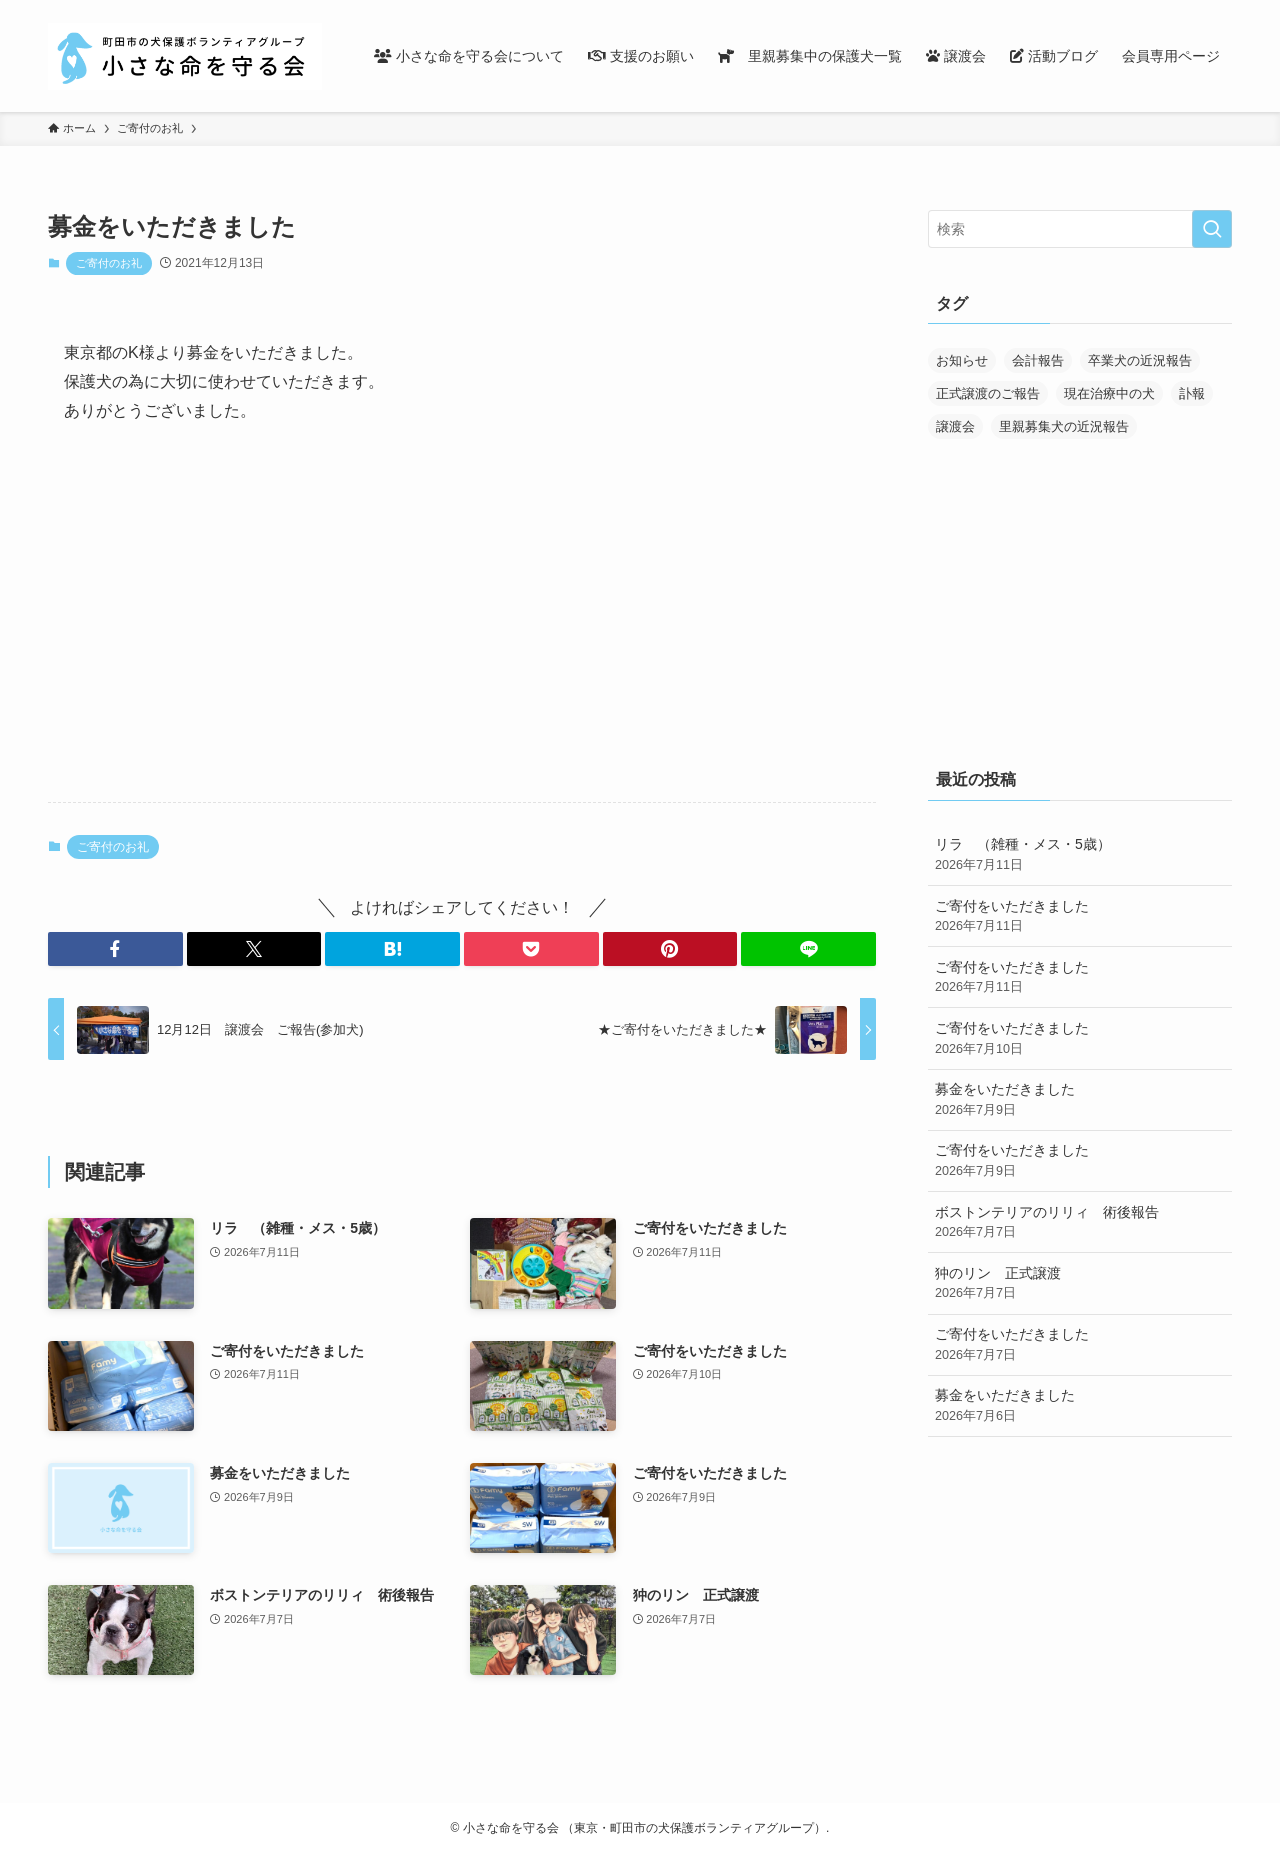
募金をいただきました (1080, 1100)
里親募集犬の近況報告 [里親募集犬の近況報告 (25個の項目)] (1064, 426)
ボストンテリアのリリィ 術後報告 (1080, 1223)
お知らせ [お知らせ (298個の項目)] (962, 360)
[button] (115, 949)
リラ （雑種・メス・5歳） (1080, 855)
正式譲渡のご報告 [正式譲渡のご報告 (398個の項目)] (988, 393)
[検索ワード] (1080, 229)
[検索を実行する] (1212, 229)
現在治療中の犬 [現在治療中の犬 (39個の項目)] (1109, 393)
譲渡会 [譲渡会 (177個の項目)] (955, 426)
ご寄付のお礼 (109, 263)
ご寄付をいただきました (1080, 917)
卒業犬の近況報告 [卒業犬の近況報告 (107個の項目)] (1140, 360)
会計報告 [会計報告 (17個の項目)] (1038, 360)
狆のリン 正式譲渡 (1080, 1284)
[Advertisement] (462, 630)
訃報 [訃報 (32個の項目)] (1192, 393)
